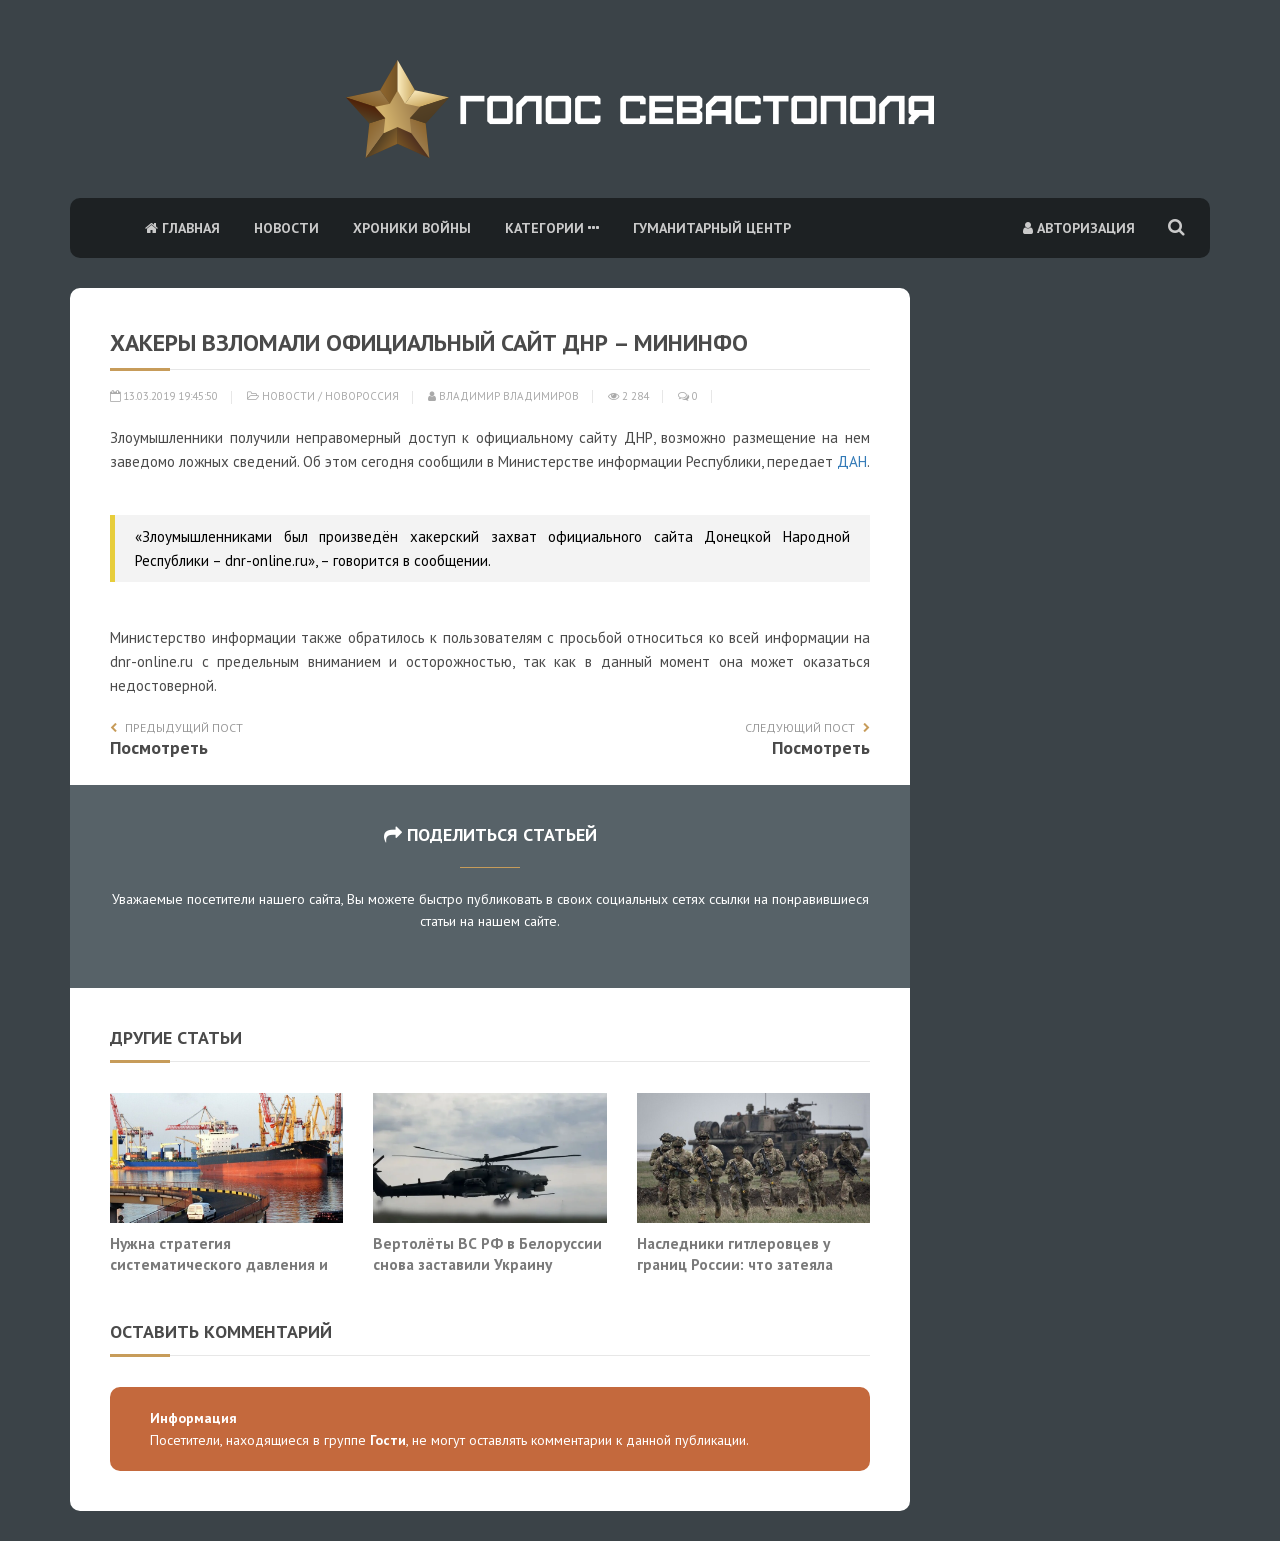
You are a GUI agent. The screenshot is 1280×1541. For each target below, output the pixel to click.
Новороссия (362, 396)
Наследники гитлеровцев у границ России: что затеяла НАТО (735, 1264)
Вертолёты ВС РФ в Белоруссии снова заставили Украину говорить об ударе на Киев (487, 1264)
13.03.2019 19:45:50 (164, 396)
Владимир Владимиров (503, 396)
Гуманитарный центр (712, 228)
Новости (286, 228)
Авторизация (1079, 228)
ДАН (852, 461)
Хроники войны (412, 228)
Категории (552, 228)
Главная (182, 228)
